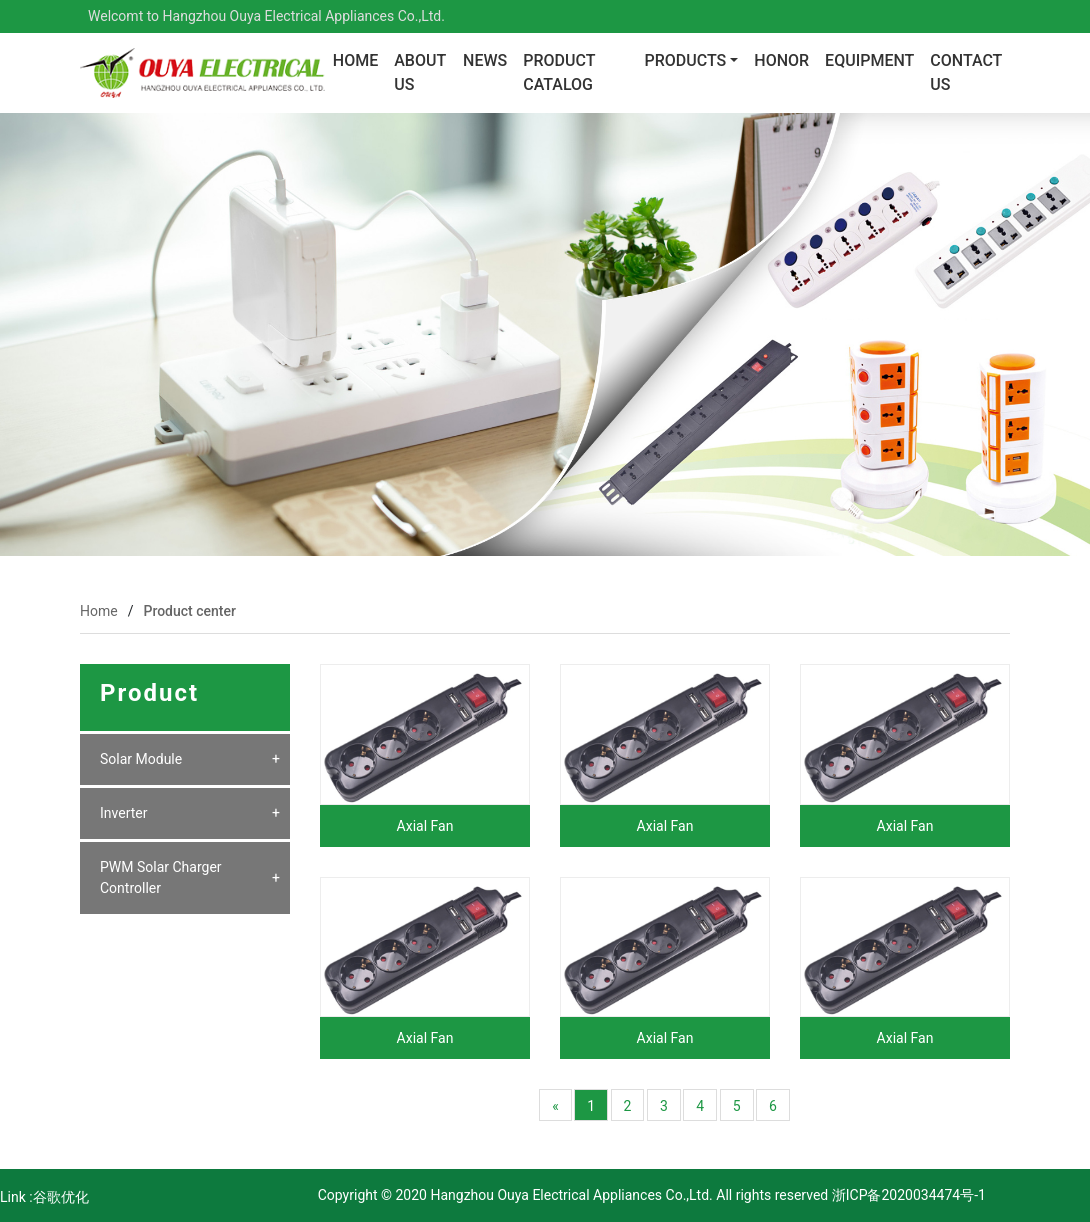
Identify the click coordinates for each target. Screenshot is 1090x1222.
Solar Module (141, 759)
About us (420, 72)
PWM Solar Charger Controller (161, 877)
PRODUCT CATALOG (559, 72)
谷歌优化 (61, 1197)
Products (685, 60)
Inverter (124, 813)
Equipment (869, 60)
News (485, 60)
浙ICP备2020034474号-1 (907, 1195)
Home (355, 60)
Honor (781, 60)
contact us (966, 72)
